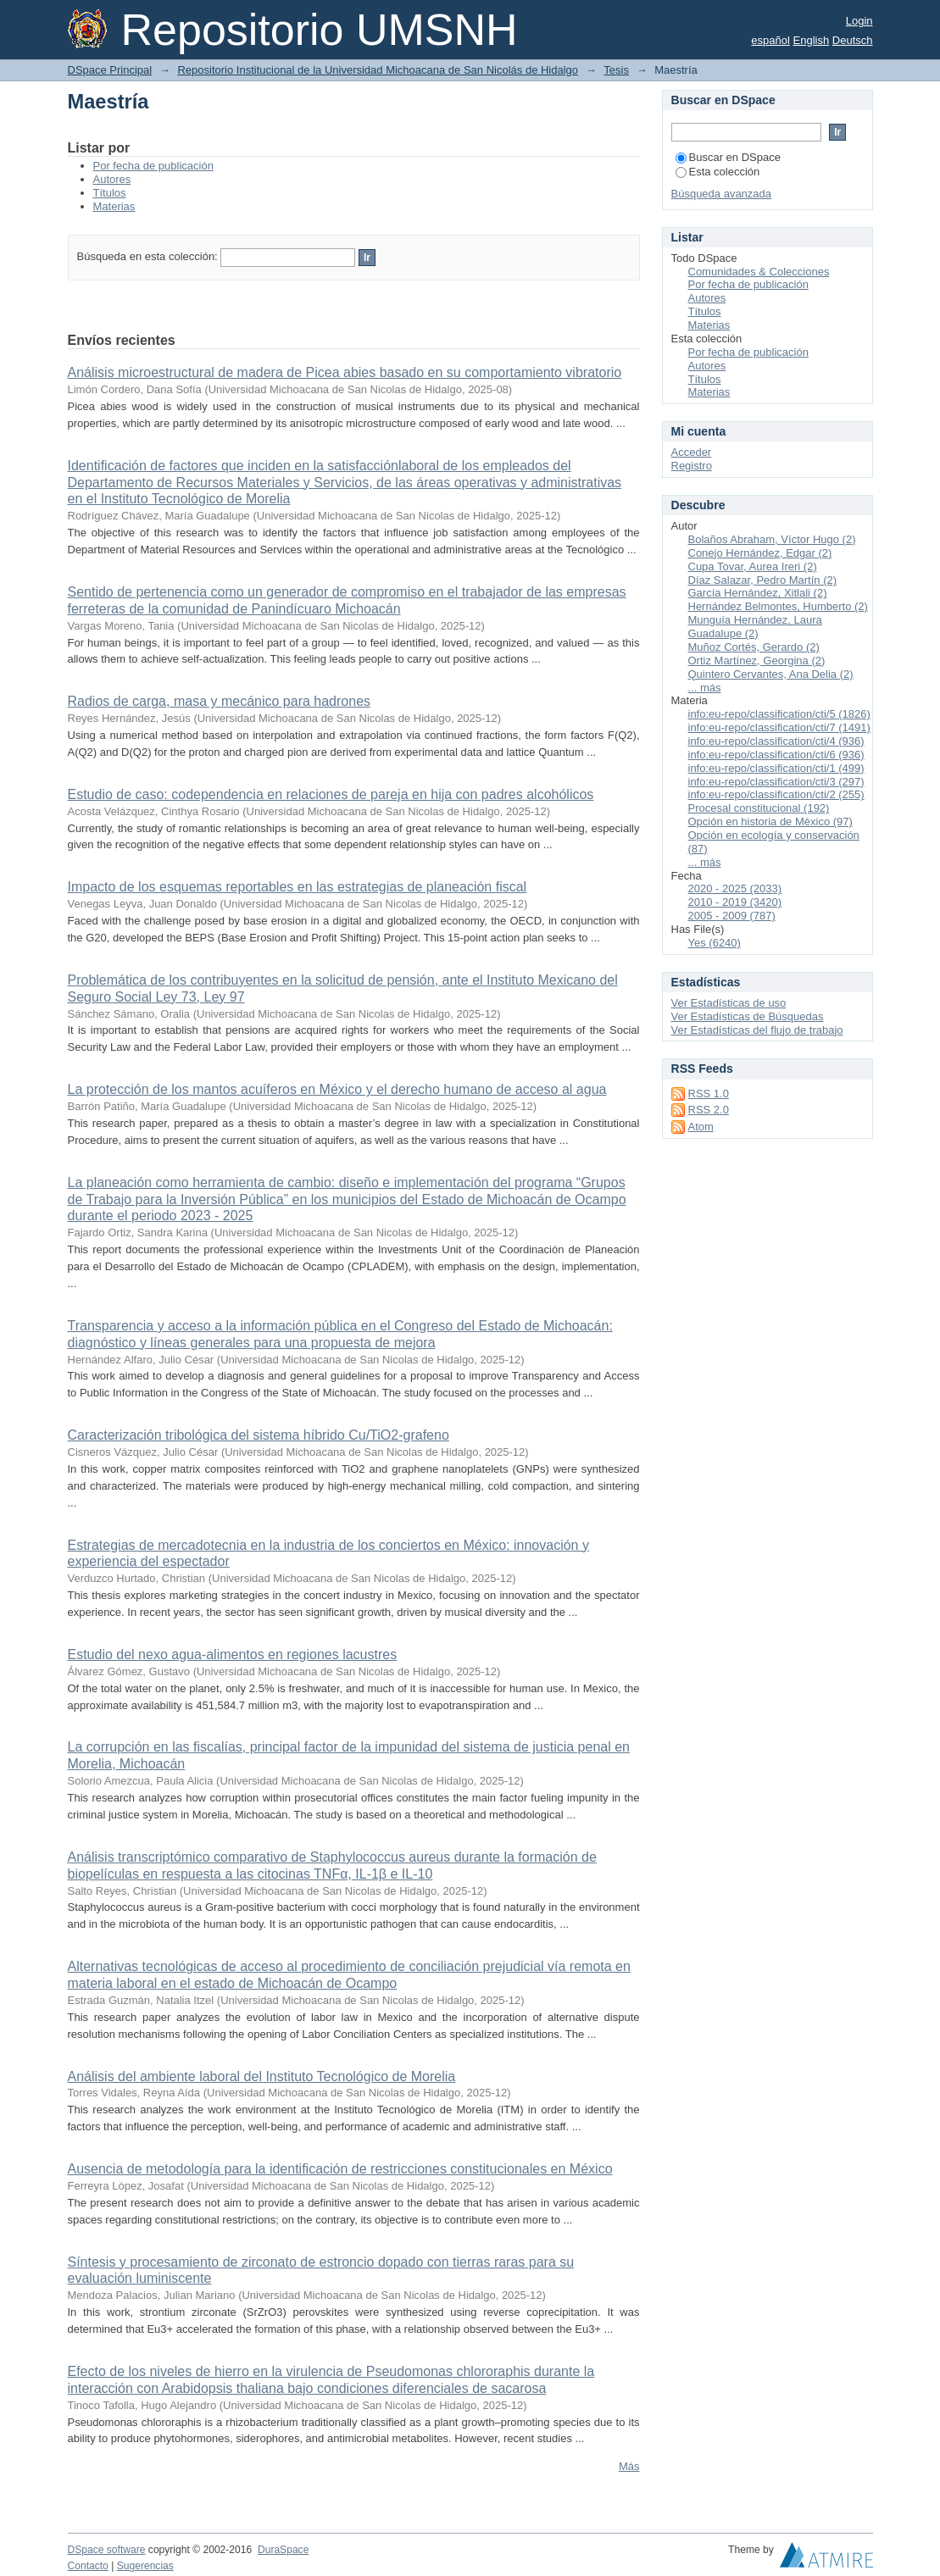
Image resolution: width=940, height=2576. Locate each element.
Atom (701, 1126)
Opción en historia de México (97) (770, 821)
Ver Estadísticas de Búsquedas (747, 1016)
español (770, 40)
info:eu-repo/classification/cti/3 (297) (776, 781)
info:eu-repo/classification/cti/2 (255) (776, 794)
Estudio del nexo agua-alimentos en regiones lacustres (233, 1654)
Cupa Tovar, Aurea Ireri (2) (752, 566)
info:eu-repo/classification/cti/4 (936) (776, 741)
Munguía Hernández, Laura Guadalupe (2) (755, 626)
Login (859, 20)
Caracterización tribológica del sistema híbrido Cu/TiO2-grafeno (258, 1435)
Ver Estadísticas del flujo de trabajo (757, 1030)
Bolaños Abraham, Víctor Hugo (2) (772, 539)
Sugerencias (145, 2566)
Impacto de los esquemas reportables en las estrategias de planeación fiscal (297, 887)
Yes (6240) (714, 942)
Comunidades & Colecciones (759, 271)
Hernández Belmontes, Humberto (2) (778, 606)
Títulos (109, 192)
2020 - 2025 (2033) (735, 888)
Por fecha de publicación (153, 165)
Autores (112, 179)
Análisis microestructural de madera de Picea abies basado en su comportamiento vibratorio (345, 372)
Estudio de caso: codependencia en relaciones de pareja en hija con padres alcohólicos (331, 794)
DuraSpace (283, 2550)
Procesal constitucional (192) (759, 808)
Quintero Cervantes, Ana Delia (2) (771, 674)
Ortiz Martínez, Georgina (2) (757, 660)
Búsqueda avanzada (721, 193)
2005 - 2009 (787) (732, 915)
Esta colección (718, 171)
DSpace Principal (110, 70)
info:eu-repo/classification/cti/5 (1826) (779, 714)
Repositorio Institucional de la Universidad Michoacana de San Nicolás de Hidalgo (377, 70)
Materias (114, 206)
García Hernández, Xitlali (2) (757, 592)
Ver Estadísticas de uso (729, 1003)
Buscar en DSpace (728, 157)
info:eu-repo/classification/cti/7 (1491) (779, 727)
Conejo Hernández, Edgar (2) (760, 553)
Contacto (88, 2566)
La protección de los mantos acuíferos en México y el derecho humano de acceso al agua (337, 1089)
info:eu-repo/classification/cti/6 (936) (776, 754)
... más (704, 687)
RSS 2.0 (708, 1109)
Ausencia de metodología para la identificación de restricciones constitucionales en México (340, 2169)
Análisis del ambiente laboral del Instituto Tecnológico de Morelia (262, 2076)
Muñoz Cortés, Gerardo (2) (754, 647)
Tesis (616, 70)
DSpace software (107, 2550)
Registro (691, 465)
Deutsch (852, 40)
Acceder (691, 452)
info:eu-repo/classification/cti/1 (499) (776, 768)
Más (629, 2466)
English (811, 40)
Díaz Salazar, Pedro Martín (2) (762, 580)
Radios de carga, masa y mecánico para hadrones (219, 701)
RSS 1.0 (708, 1093)
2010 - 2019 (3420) (735, 902)
